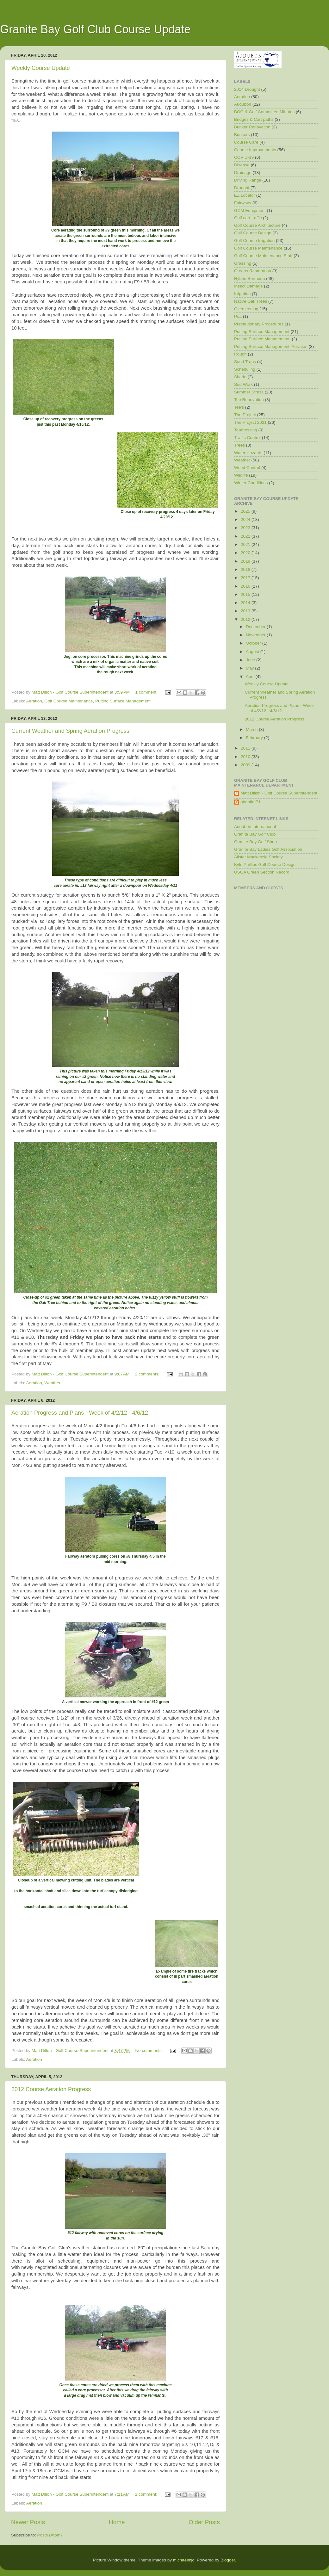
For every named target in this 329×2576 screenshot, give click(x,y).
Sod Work (243, 384)
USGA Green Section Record (261, 872)
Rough (240, 354)
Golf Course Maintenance (68, 701)
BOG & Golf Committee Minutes (264, 111)
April (251, 676)
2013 (246, 610)
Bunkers (242, 134)
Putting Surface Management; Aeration (270, 346)
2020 (246, 552)
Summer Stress (249, 392)
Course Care (246, 142)
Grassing (242, 263)
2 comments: (148, 1374)
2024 (246, 519)
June (251, 660)
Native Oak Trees (250, 301)
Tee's (239, 407)
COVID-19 (244, 157)
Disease (242, 165)
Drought (241, 187)
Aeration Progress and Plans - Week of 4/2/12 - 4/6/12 (79, 1413)
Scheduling (244, 369)
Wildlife (241, 475)
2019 (246, 561)
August (253, 651)
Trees (239, 445)
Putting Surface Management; (262, 339)
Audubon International (255, 826)
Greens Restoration (252, 271)
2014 (246, 602)
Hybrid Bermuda (249, 278)
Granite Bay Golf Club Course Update (95, 29)
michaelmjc (184, 2560)
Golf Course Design (252, 233)
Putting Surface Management (123, 701)
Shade (240, 376)
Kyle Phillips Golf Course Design (264, 864)
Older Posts (204, 2522)
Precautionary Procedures (258, 324)
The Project (245, 414)
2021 (246, 544)
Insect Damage (248, 286)
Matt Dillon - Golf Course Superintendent (278, 793)
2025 (246, 511)
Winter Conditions (251, 482)
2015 (246, 594)
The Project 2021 (250, 422)
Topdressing (245, 430)
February (255, 737)
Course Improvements (255, 149)
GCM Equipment (250, 210)
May (250, 668)
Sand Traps (245, 361)
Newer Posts (28, 2522)
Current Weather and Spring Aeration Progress (70, 731)
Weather (52, 1383)
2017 (246, 577)
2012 (246, 619)
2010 (246, 756)
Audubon (242, 104)
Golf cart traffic (248, 217)
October (254, 643)
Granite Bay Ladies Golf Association (268, 849)
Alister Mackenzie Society (258, 857)
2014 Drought (247, 89)
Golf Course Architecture (257, 225)
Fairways (242, 203)
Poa (238, 316)
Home (117, 2522)
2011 (246, 748)
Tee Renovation (249, 399)
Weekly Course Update (40, 68)
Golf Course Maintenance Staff (263, 255)
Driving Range (247, 180)
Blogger (227, 2560)
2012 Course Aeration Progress (51, 2089)
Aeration (34, 701)
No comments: (149, 2050)
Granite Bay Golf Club (255, 834)
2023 (246, 527)
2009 (246, 765)
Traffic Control (247, 437)
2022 (246, 536)
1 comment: (146, 692)
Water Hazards (248, 452)
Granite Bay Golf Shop (255, 841)
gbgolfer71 (250, 802)
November (256, 635)
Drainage (242, 172)
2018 (246, 569)
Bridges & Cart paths (254, 119)
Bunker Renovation (252, 127)
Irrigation (242, 293)
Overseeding (246, 308)
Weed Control (247, 467)
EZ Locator (244, 195)
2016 (246, 586)
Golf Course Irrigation (254, 240)
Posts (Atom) (49, 2535)
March (252, 729)
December (256, 626)
